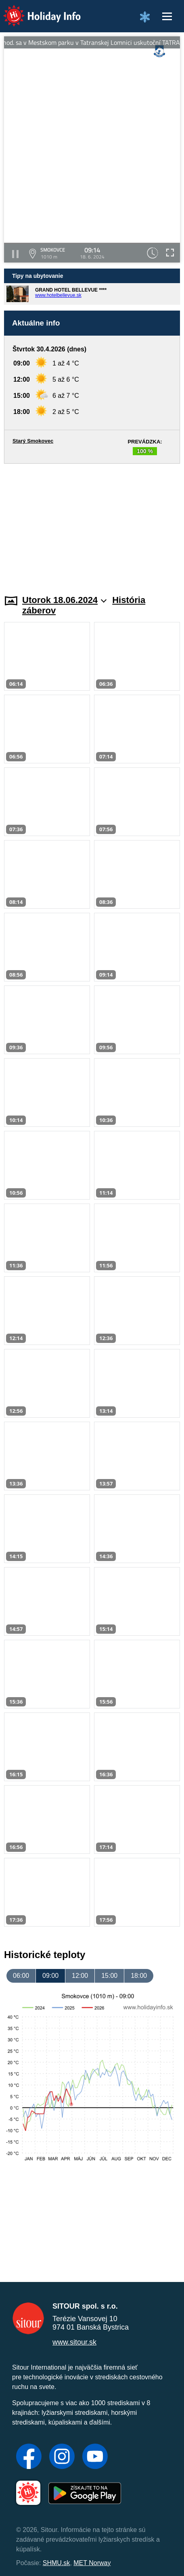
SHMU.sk (56, 2562)
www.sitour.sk (74, 2342)
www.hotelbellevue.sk (58, 295)
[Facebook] (29, 2457)
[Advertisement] (92, 524)
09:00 (50, 1975)
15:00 (109, 1975)
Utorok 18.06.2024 (64, 600)
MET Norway (92, 2562)
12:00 (80, 1975)
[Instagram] (62, 2457)
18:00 (139, 1975)
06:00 (21, 1975)
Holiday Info (34, 10)
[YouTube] (95, 2457)
